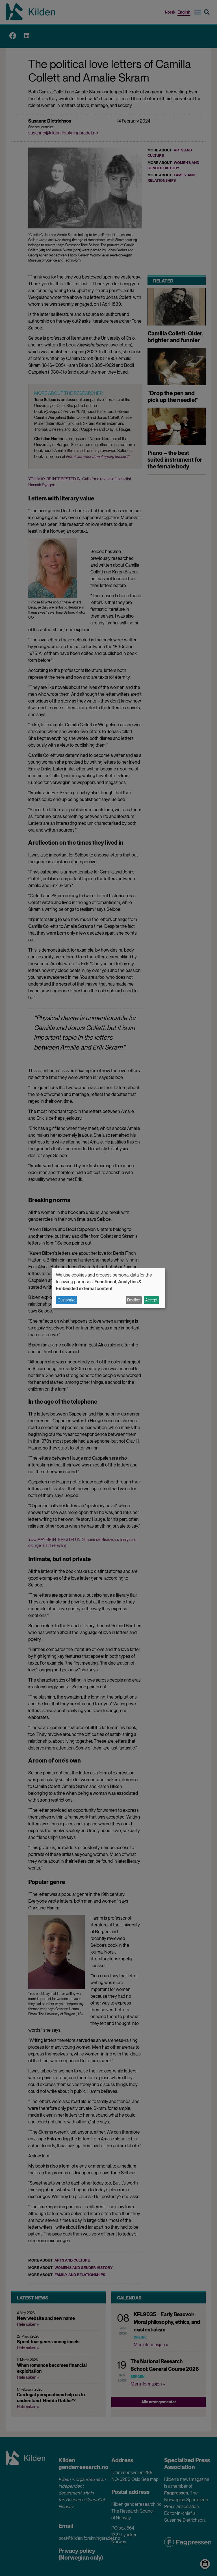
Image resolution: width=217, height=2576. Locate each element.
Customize (67, 1300)
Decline (133, 1300)
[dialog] (108, 1288)
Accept (151, 1300)
